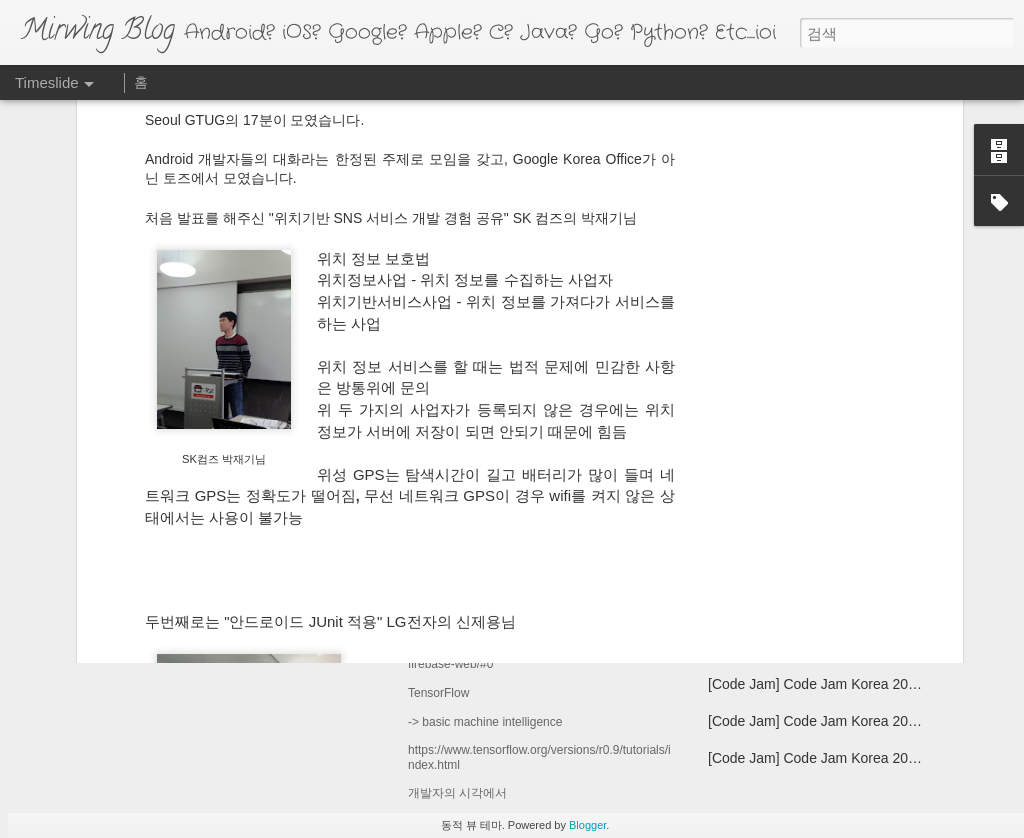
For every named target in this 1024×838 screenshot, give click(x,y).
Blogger (587, 825)
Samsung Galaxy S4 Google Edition (819, 468)
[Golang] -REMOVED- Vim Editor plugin (831, 503)
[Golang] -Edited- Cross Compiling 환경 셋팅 (846, 573)
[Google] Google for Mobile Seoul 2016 (563, 512)
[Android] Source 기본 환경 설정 (808, 610)
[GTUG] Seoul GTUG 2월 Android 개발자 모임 (852, 647)
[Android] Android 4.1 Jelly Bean (807, 538)
